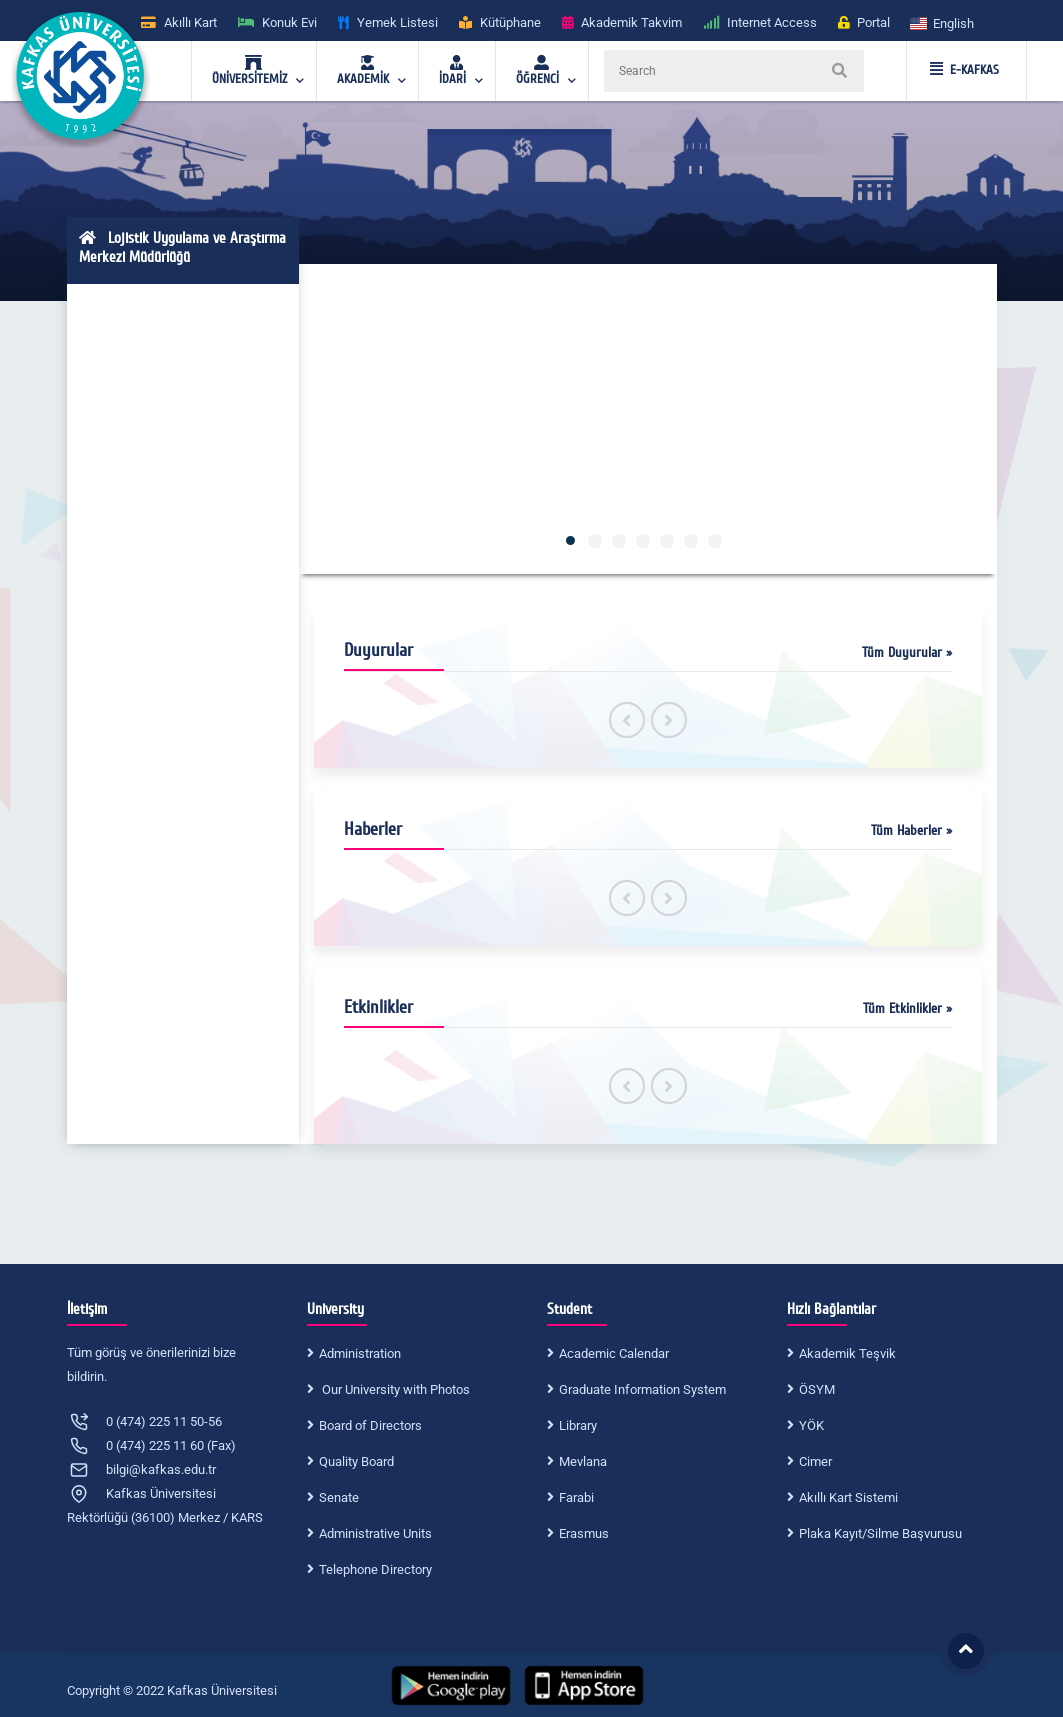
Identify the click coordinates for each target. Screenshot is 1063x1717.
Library (578, 1425)
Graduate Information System (642, 1389)
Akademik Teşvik (847, 1353)
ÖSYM (817, 1389)
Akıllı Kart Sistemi (848, 1497)
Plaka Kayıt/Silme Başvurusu (880, 1533)
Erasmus (584, 1533)
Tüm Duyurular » (907, 652)
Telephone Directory (375, 1569)
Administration (360, 1353)
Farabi (576, 1497)
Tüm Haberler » (911, 830)
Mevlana (583, 1461)
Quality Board (356, 1461)
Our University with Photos (394, 1389)
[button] (943, 22)
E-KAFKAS (964, 70)
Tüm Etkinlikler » (907, 1008)
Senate (339, 1497)
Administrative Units (375, 1533)
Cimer (815, 1461)
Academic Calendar (614, 1353)
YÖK (811, 1425)
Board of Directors (370, 1425)
